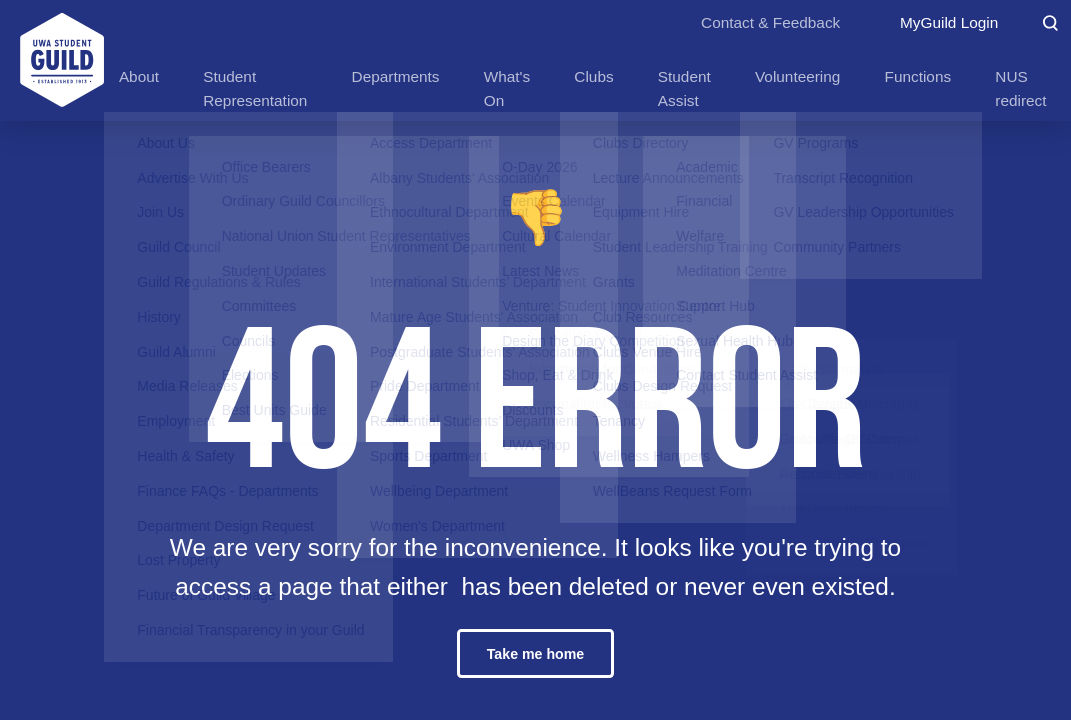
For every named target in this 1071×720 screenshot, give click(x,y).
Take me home (535, 654)
